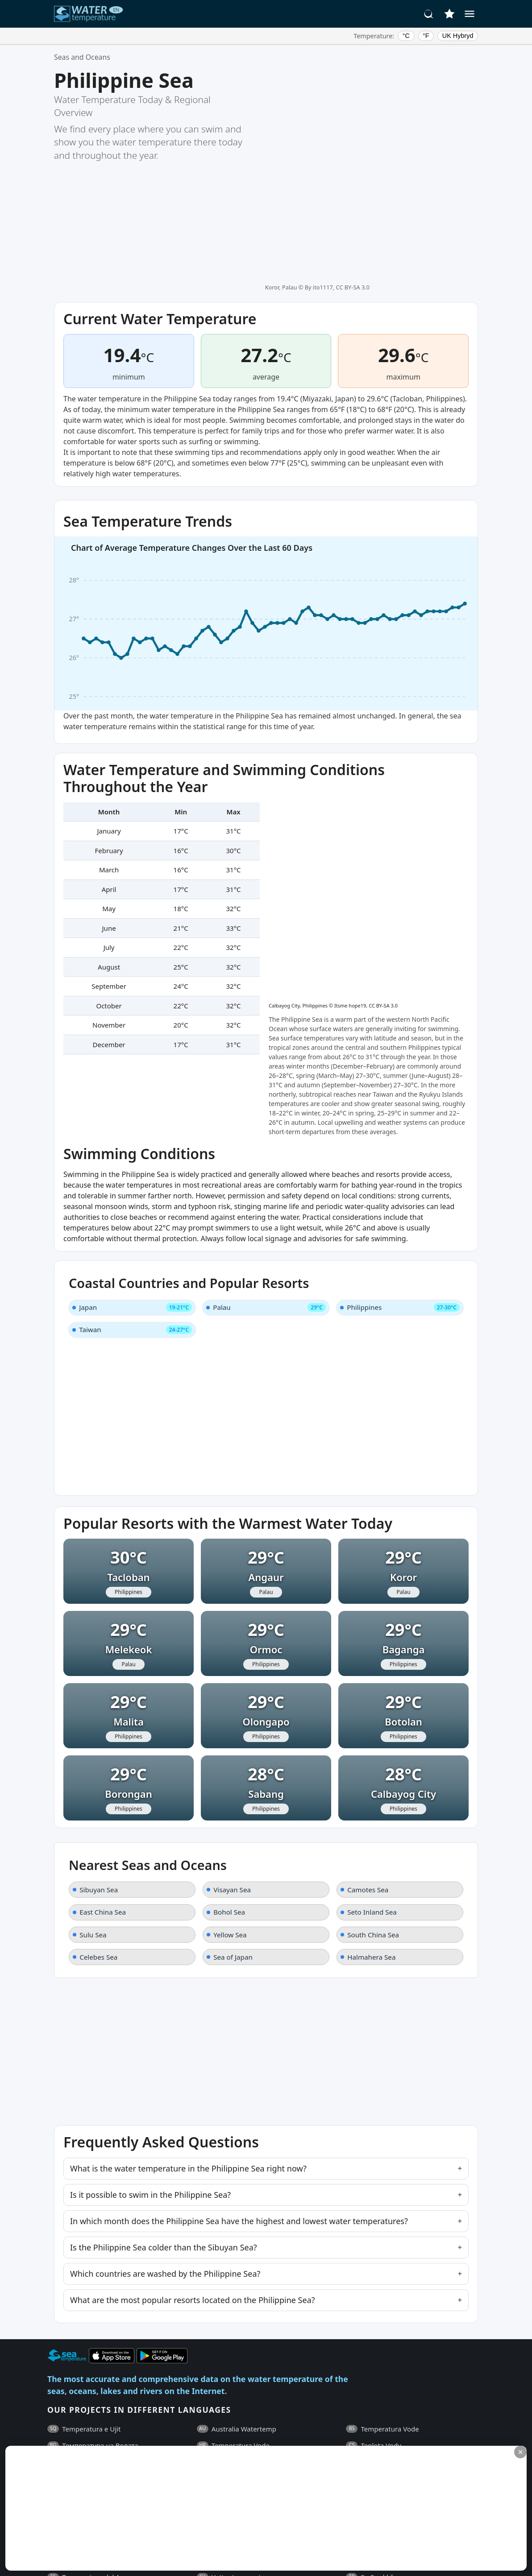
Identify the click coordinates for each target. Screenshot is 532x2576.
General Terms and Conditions (117, 2431)
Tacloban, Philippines (427, 269)
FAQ (53, 2431)
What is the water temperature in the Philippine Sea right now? (188, 1957)
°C (406, 35)
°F (426, 35)
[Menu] (469, 13)
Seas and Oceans (82, 57)
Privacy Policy (195, 2431)
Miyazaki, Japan (328, 269)
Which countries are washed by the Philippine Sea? (165, 2062)
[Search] (428, 13)
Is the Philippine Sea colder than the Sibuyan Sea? (163, 2036)
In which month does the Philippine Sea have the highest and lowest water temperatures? (239, 2009)
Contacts (239, 2431)
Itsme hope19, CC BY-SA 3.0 (366, 676)
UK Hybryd (458, 35)
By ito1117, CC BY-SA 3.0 (337, 74)
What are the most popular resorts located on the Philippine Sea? (192, 2088)
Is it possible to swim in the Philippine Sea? (150, 1983)
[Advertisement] (217, 2508)
